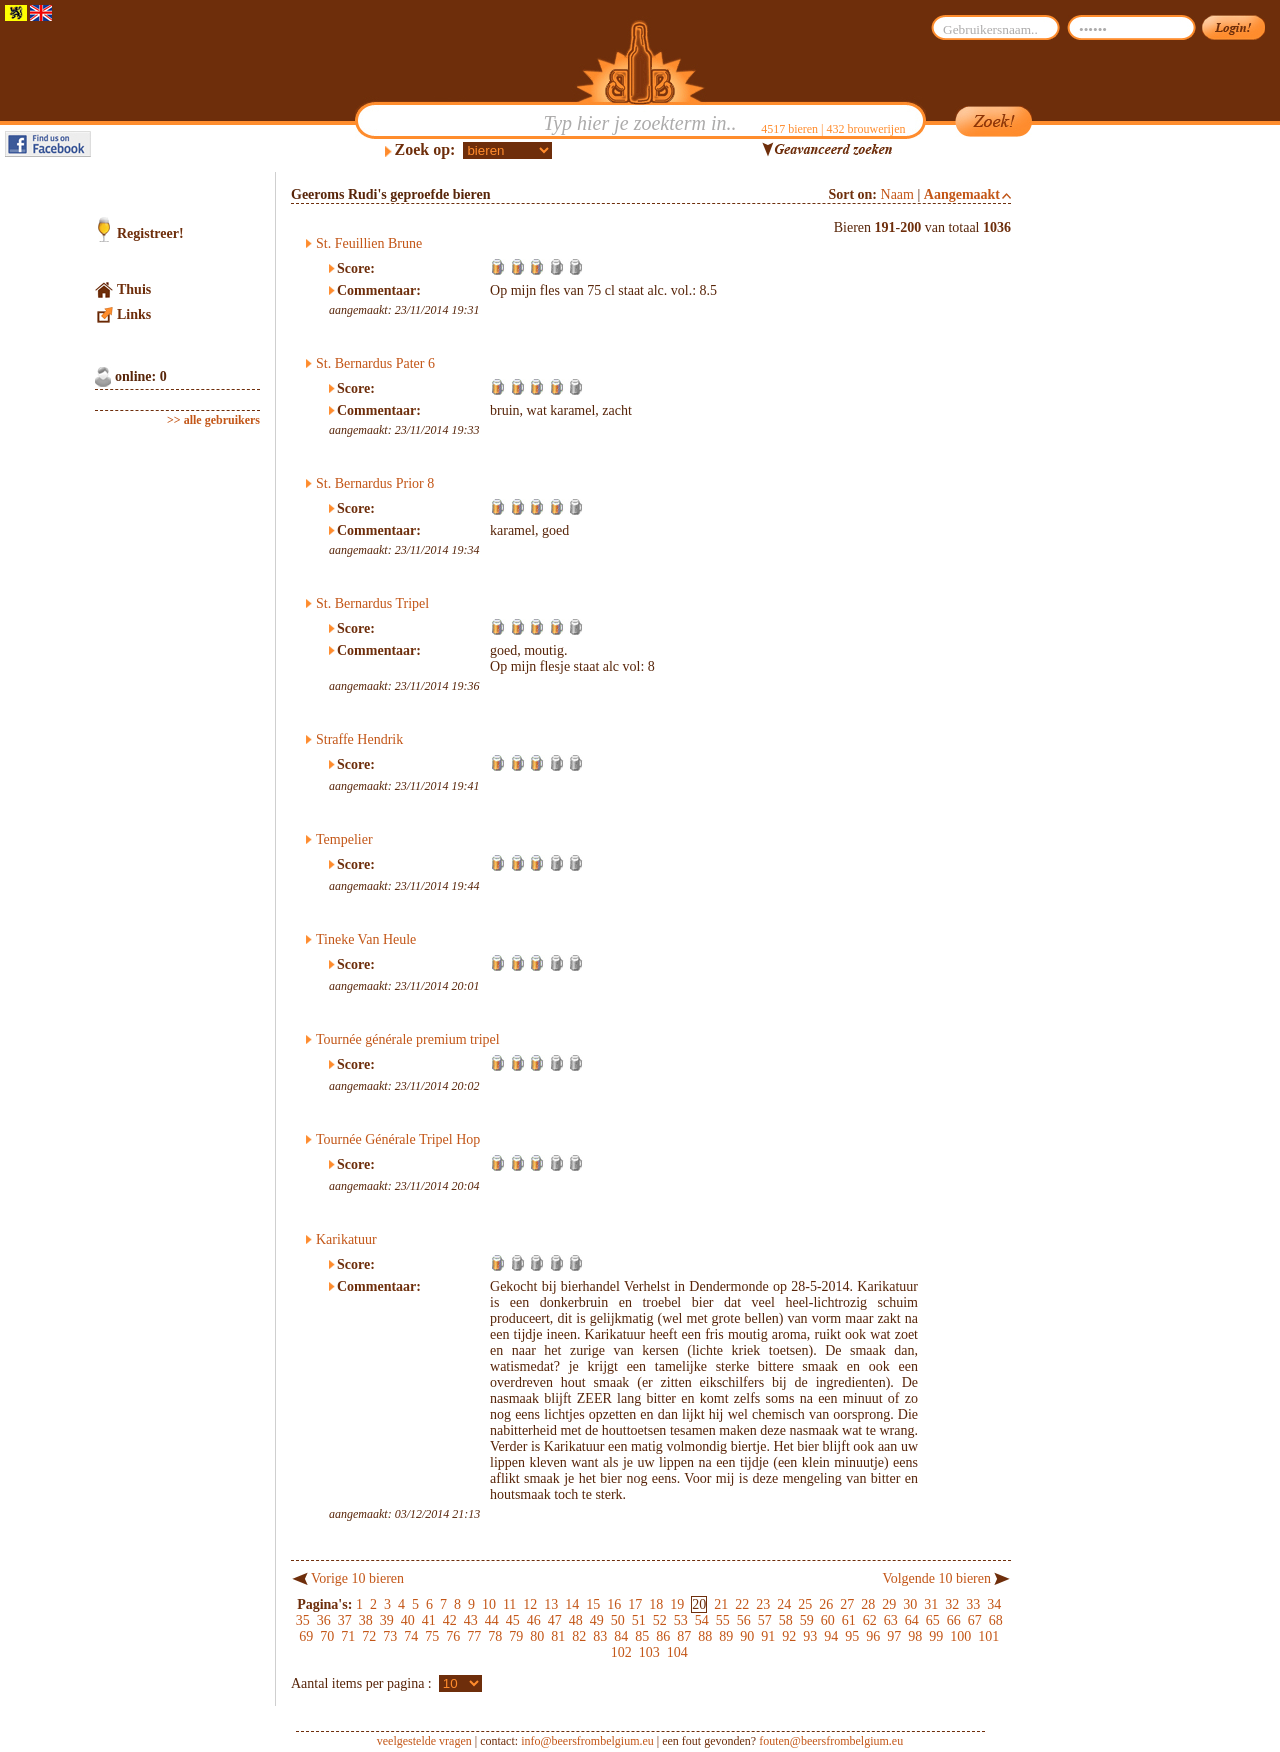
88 (705, 1636)
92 (789, 1636)
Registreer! (150, 233)
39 (387, 1620)
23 (763, 1604)
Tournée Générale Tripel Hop (398, 1139)
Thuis (134, 289)
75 (432, 1636)
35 (303, 1620)
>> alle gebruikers (213, 420)
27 (847, 1604)
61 (849, 1620)
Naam (897, 194)
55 (723, 1620)
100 (960, 1636)
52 (660, 1620)
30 (910, 1604)
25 (805, 1604)
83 (600, 1636)
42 (450, 1620)
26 (826, 1604)
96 (873, 1636)
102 (621, 1652)
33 (973, 1604)
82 (579, 1636)
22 (742, 1604)
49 (597, 1620)
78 (495, 1636)
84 (621, 1636)
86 (663, 1636)
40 (408, 1620)
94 (831, 1636)
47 (555, 1620)
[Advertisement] (1106, 472)
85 (642, 1636)
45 (513, 1620)
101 (988, 1636)
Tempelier (344, 839)
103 (649, 1652)
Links (134, 314)
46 (534, 1620)
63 (891, 1620)
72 (369, 1636)
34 (994, 1604)
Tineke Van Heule (366, 939)
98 (915, 1636)
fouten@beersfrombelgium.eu (831, 1741)
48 (576, 1620)
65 (933, 1620)
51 (639, 1620)
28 (868, 1604)
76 (453, 1636)
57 (765, 1620)
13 (551, 1604)
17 (635, 1604)
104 (677, 1652)
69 (306, 1636)
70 (327, 1636)
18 (656, 1604)
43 (471, 1620)
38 (366, 1620)
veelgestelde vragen (424, 1741)
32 (952, 1604)
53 (681, 1620)
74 (411, 1636)
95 (852, 1636)
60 (828, 1620)
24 (784, 1604)
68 (996, 1620)
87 (684, 1636)
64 (912, 1620)
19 (677, 1604)
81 (558, 1636)
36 (324, 1620)
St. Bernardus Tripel (372, 603)
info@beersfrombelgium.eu (587, 1741)
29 (889, 1604)
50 (618, 1620)
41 (429, 1620)
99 (936, 1636)
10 (489, 1604)
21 (721, 1604)
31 (931, 1604)
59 (807, 1620)
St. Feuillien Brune (369, 243)
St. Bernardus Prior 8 (375, 483)
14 (572, 1604)
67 (975, 1620)
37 (345, 1620)
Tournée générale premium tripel (408, 1039)
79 (516, 1636)
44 (492, 1620)
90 (747, 1636)
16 (614, 1604)
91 (768, 1636)
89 (726, 1636)
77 (474, 1636)
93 (810, 1636)
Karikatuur (346, 1239)
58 (786, 1620)
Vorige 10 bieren (357, 1578)
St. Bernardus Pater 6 (375, 363)
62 (870, 1620)
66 (954, 1620)
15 (593, 1604)
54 (702, 1620)
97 (894, 1636)
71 (348, 1636)
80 (537, 1636)
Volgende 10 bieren (936, 1578)
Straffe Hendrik (359, 739)
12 (530, 1604)
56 (744, 1620)
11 (509, 1604)
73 (390, 1636)
